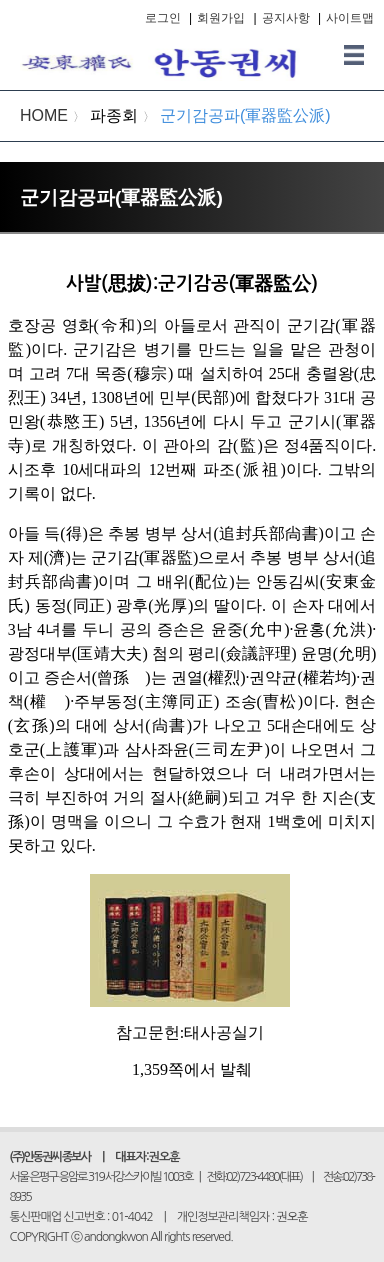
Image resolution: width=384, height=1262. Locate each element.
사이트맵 (350, 18)
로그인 (163, 18)
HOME (44, 115)
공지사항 (286, 18)
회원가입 (221, 18)
